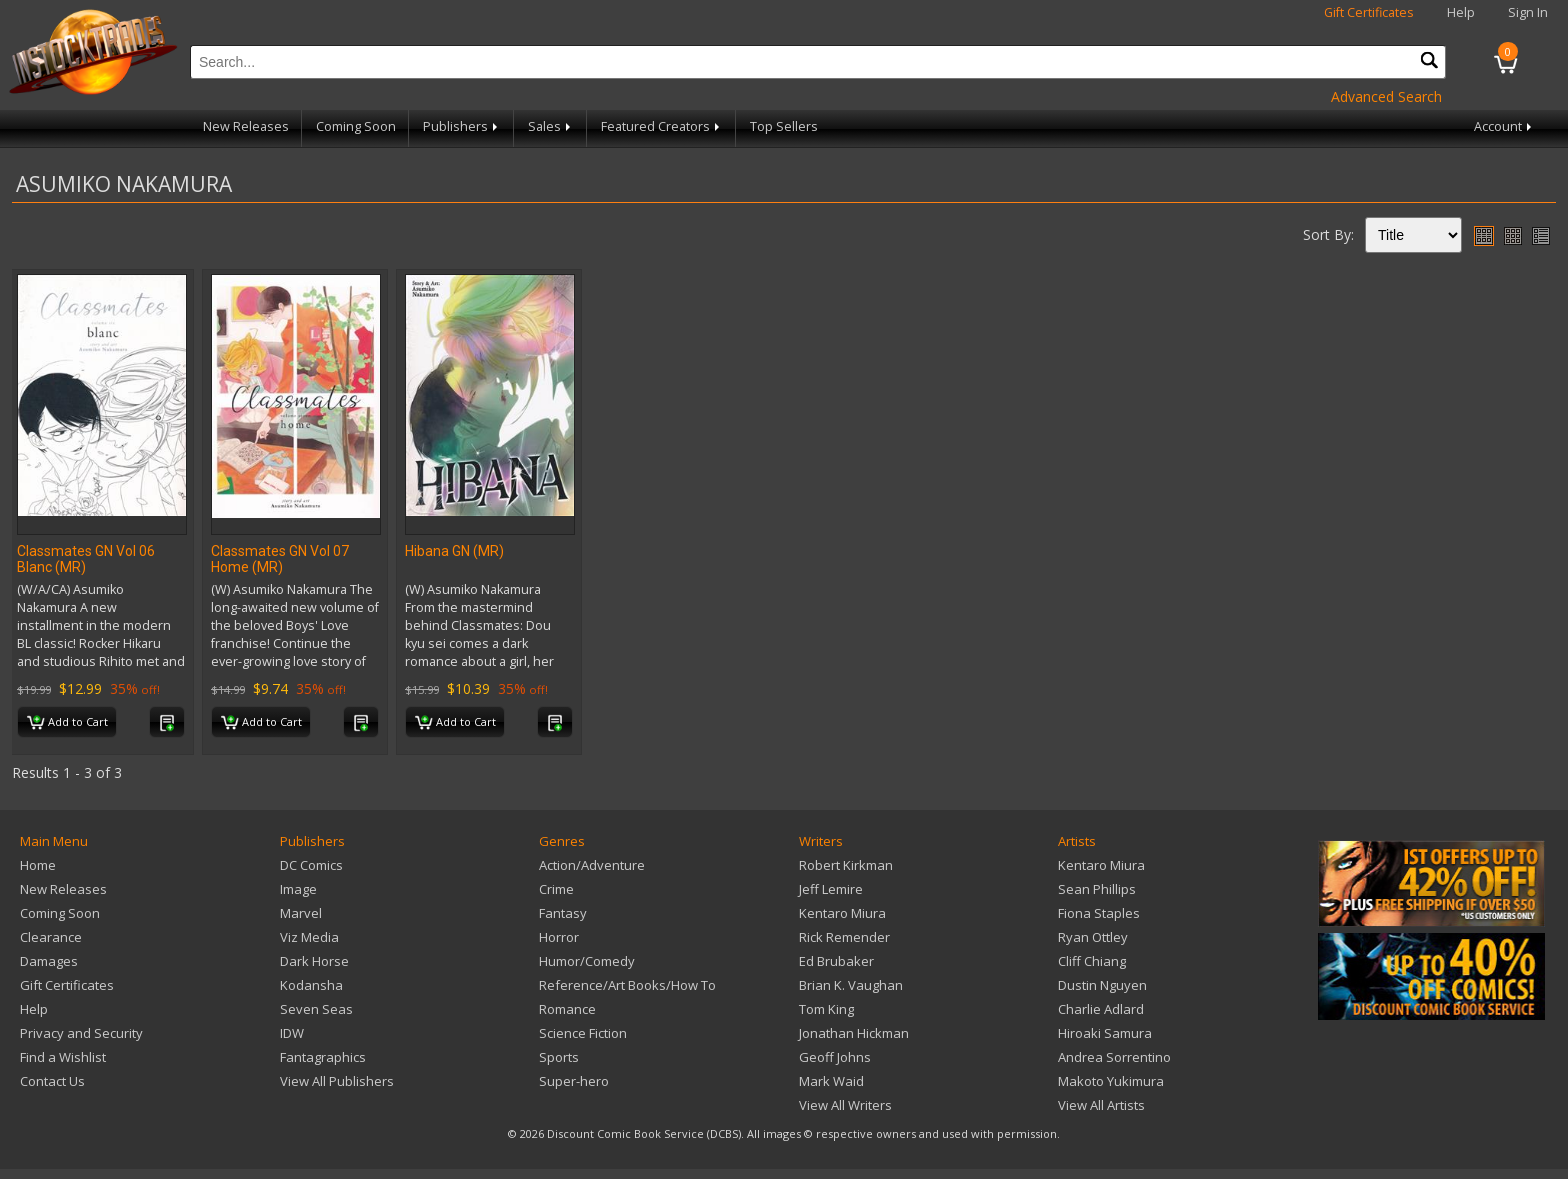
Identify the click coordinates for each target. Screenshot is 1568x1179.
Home (38, 865)
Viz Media (309, 937)
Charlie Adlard (1101, 1009)
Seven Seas (316, 1009)
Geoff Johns (835, 1057)
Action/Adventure (592, 865)
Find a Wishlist (63, 1057)
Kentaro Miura (842, 913)
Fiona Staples (1099, 913)
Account (1504, 126)
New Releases (246, 126)
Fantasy (563, 913)
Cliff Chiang (1092, 961)
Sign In (1528, 12)
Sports (559, 1057)
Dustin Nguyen (1102, 985)
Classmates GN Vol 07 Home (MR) (280, 559)
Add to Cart (67, 723)
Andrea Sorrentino (1114, 1057)
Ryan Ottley (1093, 937)
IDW (292, 1033)
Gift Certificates (1369, 12)
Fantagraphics (323, 1057)
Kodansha (311, 985)
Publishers (462, 126)
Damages (49, 961)
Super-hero (574, 1081)
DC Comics (311, 865)
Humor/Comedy (587, 961)
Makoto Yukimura (1111, 1081)
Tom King (826, 1009)
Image (298, 889)
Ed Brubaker (836, 961)
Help (1461, 12)
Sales (551, 126)
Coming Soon (356, 126)
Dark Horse (314, 961)
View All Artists (1101, 1105)
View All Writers (845, 1105)
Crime (556, 889)
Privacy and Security (81, 1033)
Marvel (301, 913)
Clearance (51, 937)
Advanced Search (1386, 96)
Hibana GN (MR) (454, 551)
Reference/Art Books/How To (627, 985)
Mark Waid (831, 1081)
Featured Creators (662, 126)
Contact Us (52, 1081)
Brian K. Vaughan (851, 985)
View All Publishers (337, 1081)
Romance (567, 1009)
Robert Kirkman (846, 865)
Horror (559, 937)
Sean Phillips (1097, 889)
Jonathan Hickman (854, 1033)
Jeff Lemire (831, 889)
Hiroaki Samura (1105, 1033)
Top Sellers (784, 126)
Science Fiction (583, 1033)
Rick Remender (844, 937)
